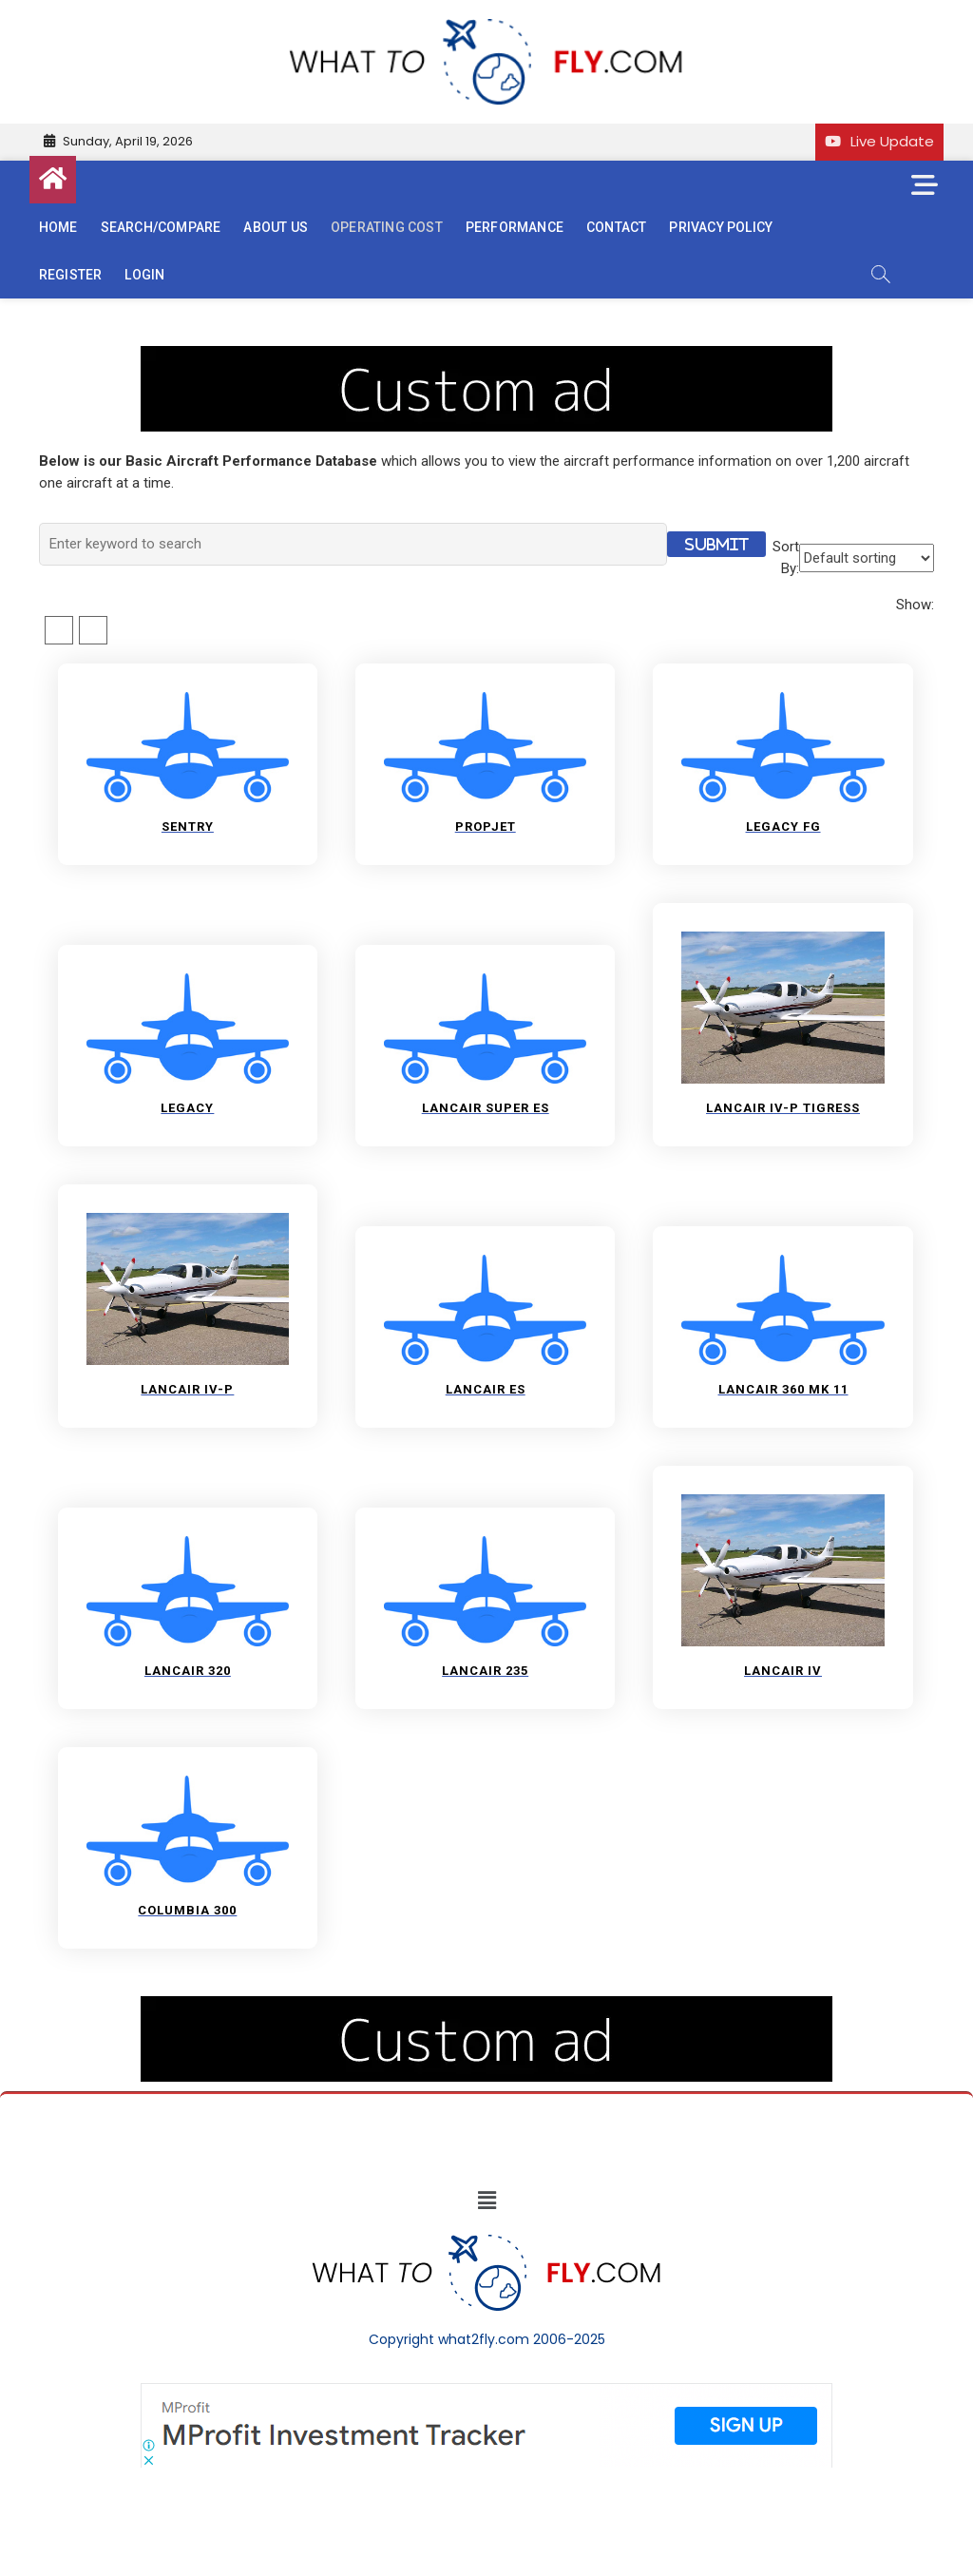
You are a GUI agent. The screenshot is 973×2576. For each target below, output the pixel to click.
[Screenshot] (486, 2392)
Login (144, 274)
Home (58, 227)
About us (275, 227)
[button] (486, 2201)
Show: (915, 604)
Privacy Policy (721, 227)
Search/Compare (161, 227)
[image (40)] (486, 356)
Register (71, 274)
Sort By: (786, 557)
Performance (514, 227)
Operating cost (387, 227)
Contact (616, 227)
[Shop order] (866, 558)
